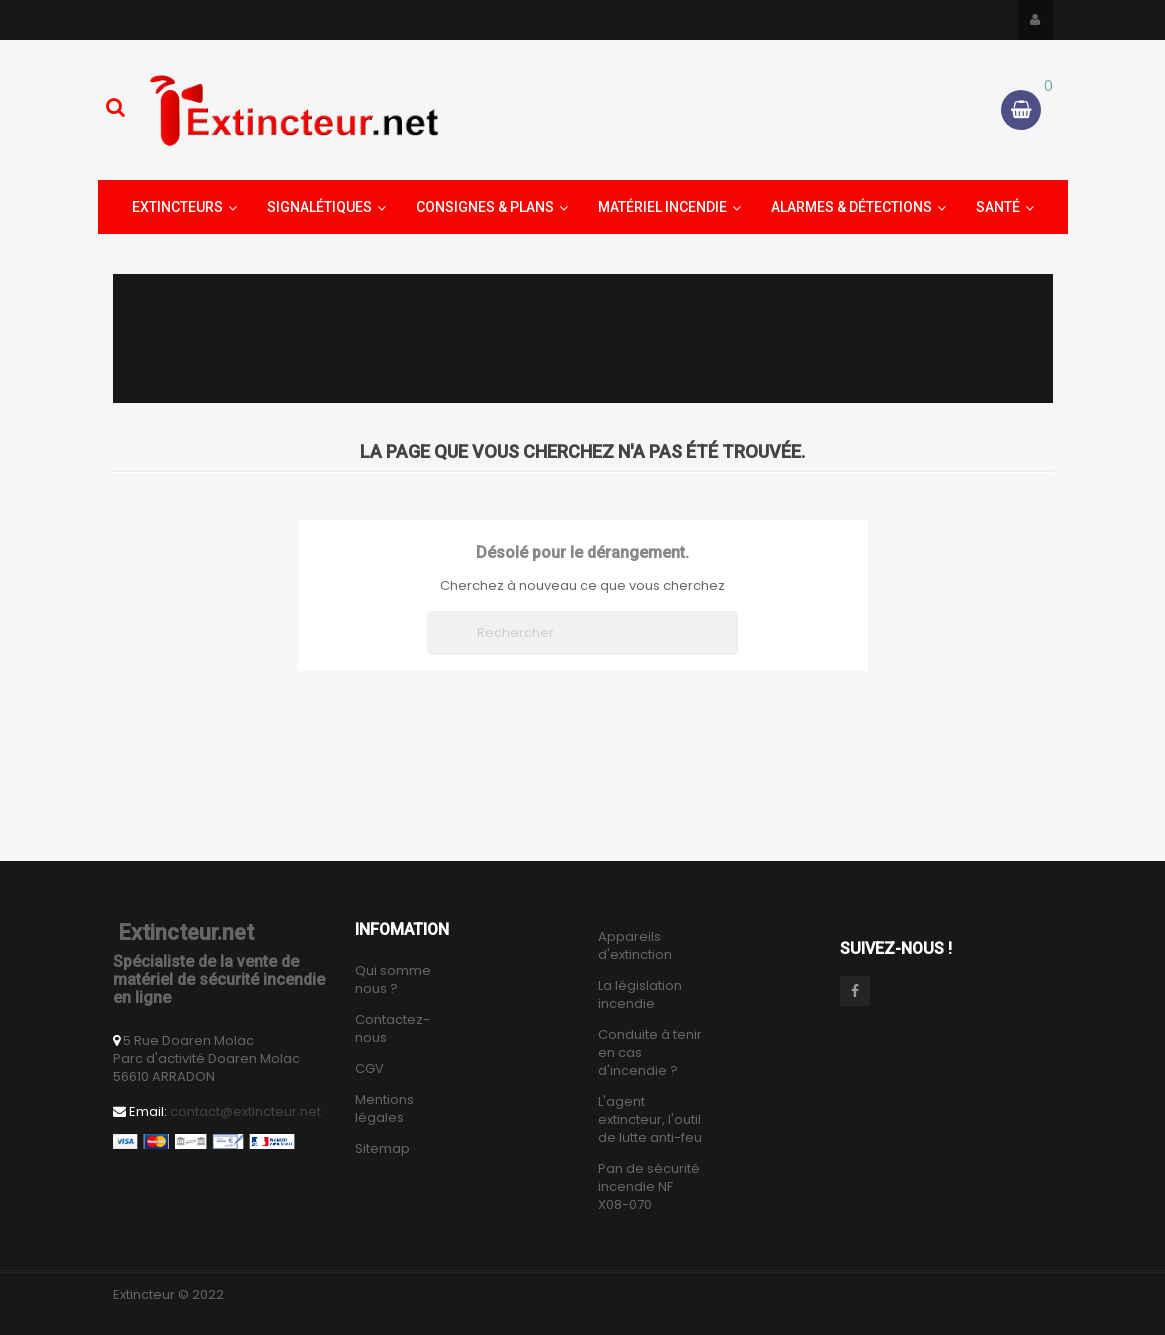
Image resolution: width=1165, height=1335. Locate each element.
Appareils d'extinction (635, 946)
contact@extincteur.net (245, 1111)
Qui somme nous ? (393, 980)
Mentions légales (384, 1109)
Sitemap (382, 1149)
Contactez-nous (392, 1029)
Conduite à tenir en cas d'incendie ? (650, 1053)
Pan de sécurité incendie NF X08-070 (649, 1187)
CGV (369, 1069)
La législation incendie (640, 995)
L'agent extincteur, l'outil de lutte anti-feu (650, 1120)
